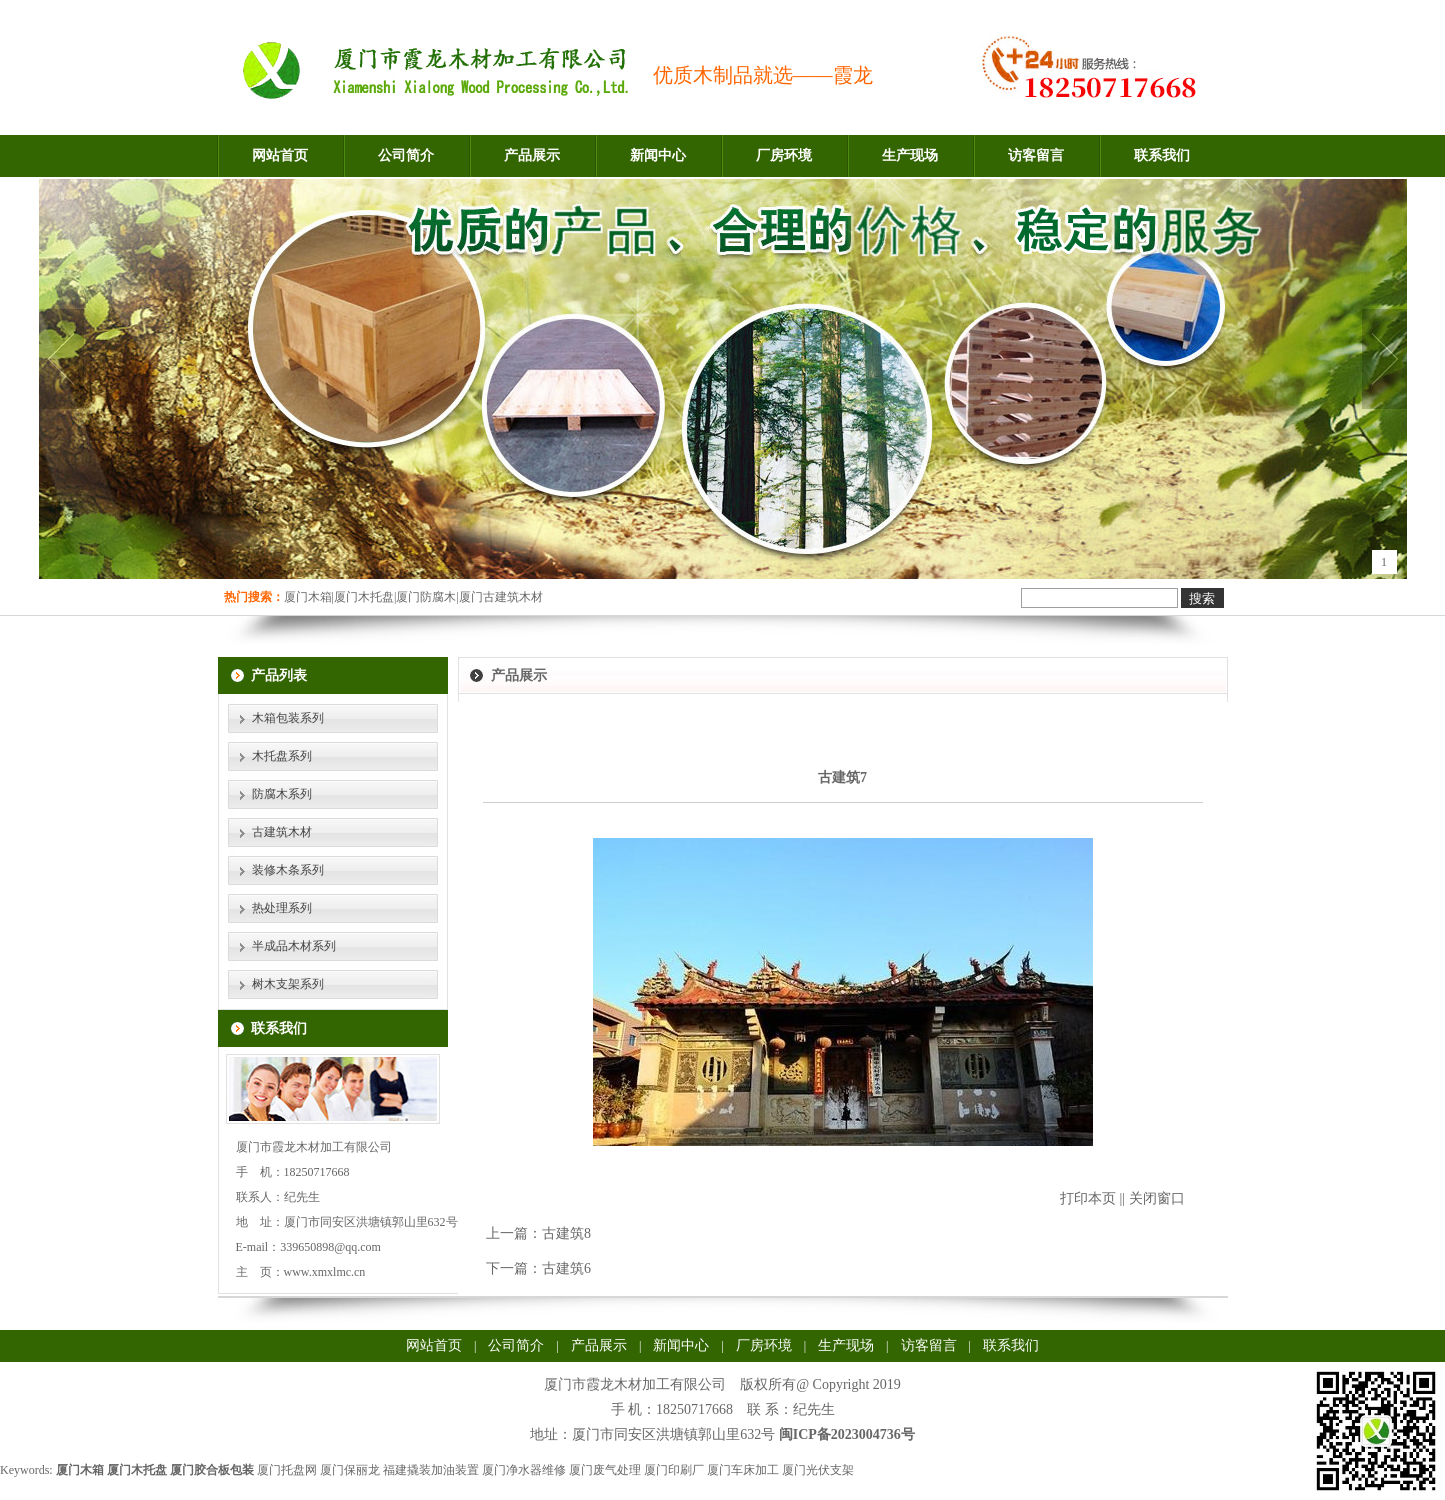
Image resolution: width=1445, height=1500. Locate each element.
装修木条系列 (288, 870)
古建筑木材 (282, 832)
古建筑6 (566, 1268)
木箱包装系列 (288, 718)
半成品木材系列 (294, 946)
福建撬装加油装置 (431, 1470)
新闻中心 (658, 155)
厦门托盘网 (287, 1470)
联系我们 (1162, 155)
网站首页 (280, 155)
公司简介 (406, 155)
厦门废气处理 (605, 1470)
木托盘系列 (282, 756)
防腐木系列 (282, 794)
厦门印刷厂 (674, 1470)
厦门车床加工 (743, 1470)
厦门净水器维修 (524, 1470)
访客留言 (1036, 155)
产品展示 (532, 155)
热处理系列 (282, 908)
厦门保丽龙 (350, 1470)
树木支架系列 (288, 984)
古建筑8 (566, 1233)
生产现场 (910, 155)
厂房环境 (784, 155)
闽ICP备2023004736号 (847, 1434)
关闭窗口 (1157, 1198)
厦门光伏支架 (818, 1470)
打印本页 (1088, 1198)
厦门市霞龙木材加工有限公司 (635, 1384)
